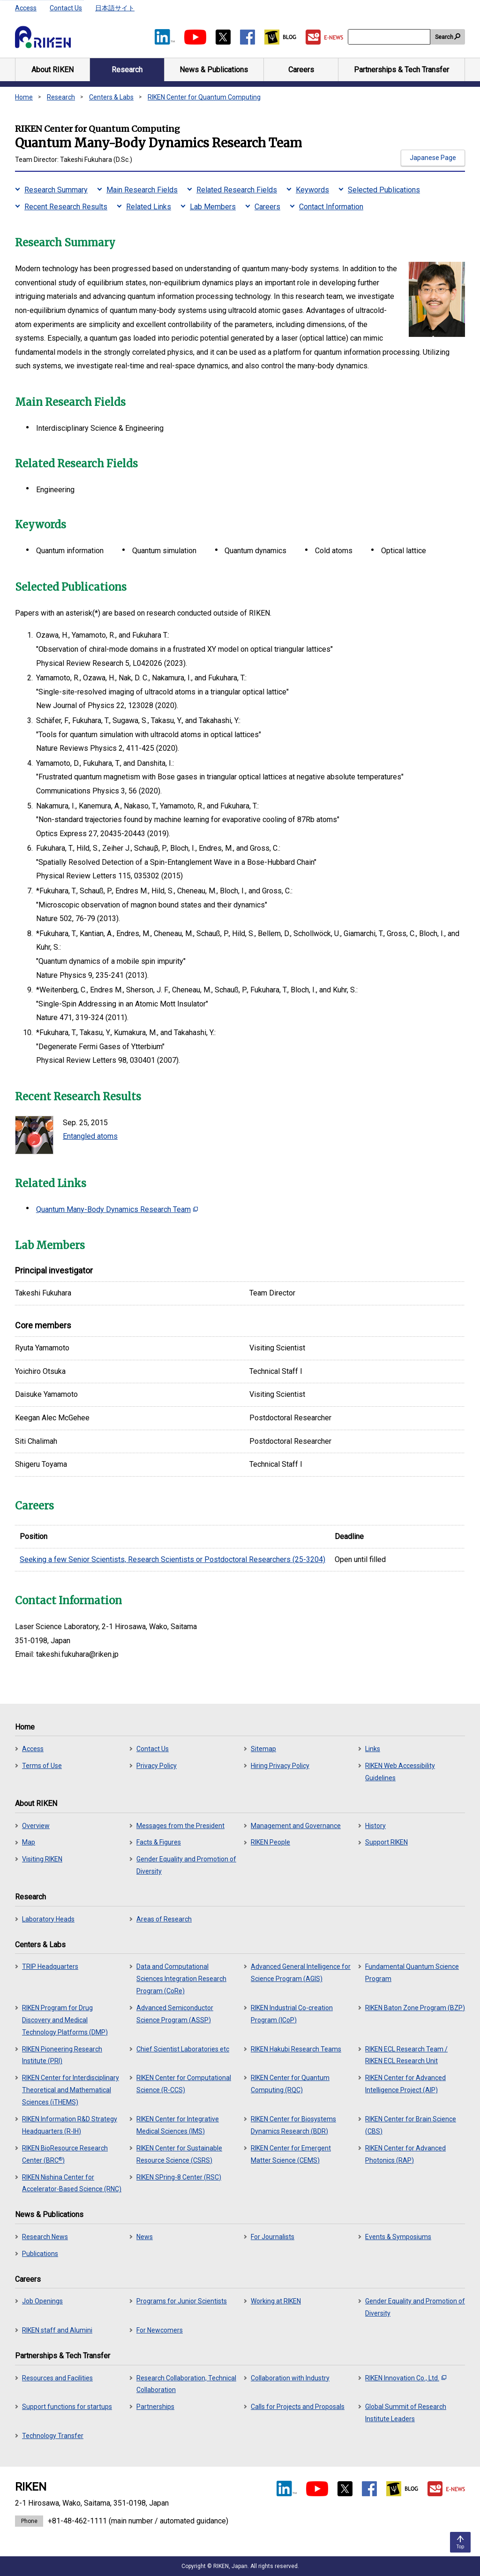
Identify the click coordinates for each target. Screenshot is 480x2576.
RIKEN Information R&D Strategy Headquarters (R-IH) (69, 2125)
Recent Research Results (65, 206)
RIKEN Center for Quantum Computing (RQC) (290, 2084)
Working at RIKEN (276, 2301)
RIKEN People (270, 1842)
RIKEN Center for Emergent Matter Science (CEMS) (291, 2154)
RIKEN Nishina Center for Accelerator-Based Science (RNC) (71, 2183)
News (144, 2237)
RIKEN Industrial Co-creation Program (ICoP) (292, 2014)
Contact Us (66, 8)
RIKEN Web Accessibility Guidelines (400, 1772)
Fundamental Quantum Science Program (412, 1972)
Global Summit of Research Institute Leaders (405, 2413)
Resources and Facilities (57, 2378)
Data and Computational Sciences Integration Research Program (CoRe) (181, 1979)
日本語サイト (115, 8)
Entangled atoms (90, 1136)
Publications (40, 2253)
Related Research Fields (236, 189)
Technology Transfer (52, 2435)
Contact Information (331, 206)
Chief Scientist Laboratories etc (182, 2049)
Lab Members (213, 206)
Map (28, 1842)
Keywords (312, 189)
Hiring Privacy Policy (280, 1765)
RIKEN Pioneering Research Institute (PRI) (62, 2055)
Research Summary (56, 189)
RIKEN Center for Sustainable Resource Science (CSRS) (179, 2154)
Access (26, 8)
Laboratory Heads (48, 1919)
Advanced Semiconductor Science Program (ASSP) (174, 2014)
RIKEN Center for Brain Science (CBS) (410, 2125)
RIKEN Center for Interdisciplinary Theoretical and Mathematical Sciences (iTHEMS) (70, 2090)
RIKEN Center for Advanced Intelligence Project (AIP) (405, 2084)
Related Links (148, 206)
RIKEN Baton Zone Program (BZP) (415, 2008)
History (375, 1825)
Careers (267, 206)
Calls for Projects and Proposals (298, 2406)
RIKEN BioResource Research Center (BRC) (65, 2154)
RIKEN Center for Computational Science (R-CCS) (183, 2084)
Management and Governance (296, 1825)
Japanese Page (433, 157)
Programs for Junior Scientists (181, 2301)
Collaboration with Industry (290, 2378)
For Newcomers (159, 2330)
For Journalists (272, 2237)
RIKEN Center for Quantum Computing (204, 97)
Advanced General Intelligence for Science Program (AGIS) (301, 1972)
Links (372, 1749)
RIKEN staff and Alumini (57, 2330)
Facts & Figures (158, 1842)
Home (24, 97)
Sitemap (263, 1749)
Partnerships (155, 2406)
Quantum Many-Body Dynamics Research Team (117, 1209)
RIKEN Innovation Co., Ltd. (405, 2378)
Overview (36, 1825)
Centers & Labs (111, 97)
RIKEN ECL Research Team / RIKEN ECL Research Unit (406, 2055)
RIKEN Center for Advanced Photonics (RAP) (405, 2154)
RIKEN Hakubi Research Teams (296, 2049)
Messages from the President (180, 1825)
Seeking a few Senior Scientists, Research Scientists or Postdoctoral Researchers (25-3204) (172, 1559)
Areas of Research (164, 1919)
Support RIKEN (386, 1842)
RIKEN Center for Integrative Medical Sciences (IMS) (177, 2125)
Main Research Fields (142, 189)
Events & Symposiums (398, 2237)
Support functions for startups (67, 2406)
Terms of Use (42, 1765)
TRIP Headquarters (50, 1966)
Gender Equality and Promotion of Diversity (186, 1865)
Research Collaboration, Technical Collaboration (186, 2384)
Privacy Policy (156, 1765)
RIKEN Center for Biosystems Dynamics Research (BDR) (293, 2125)
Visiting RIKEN (42, 1859)
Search (444, 37)
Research (61, 97)
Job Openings (42, 2301)
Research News (45, 2237)
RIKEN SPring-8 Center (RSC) (178, 2177)
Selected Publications (384, 189)
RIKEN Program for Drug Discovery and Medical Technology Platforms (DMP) (65, 2020)
